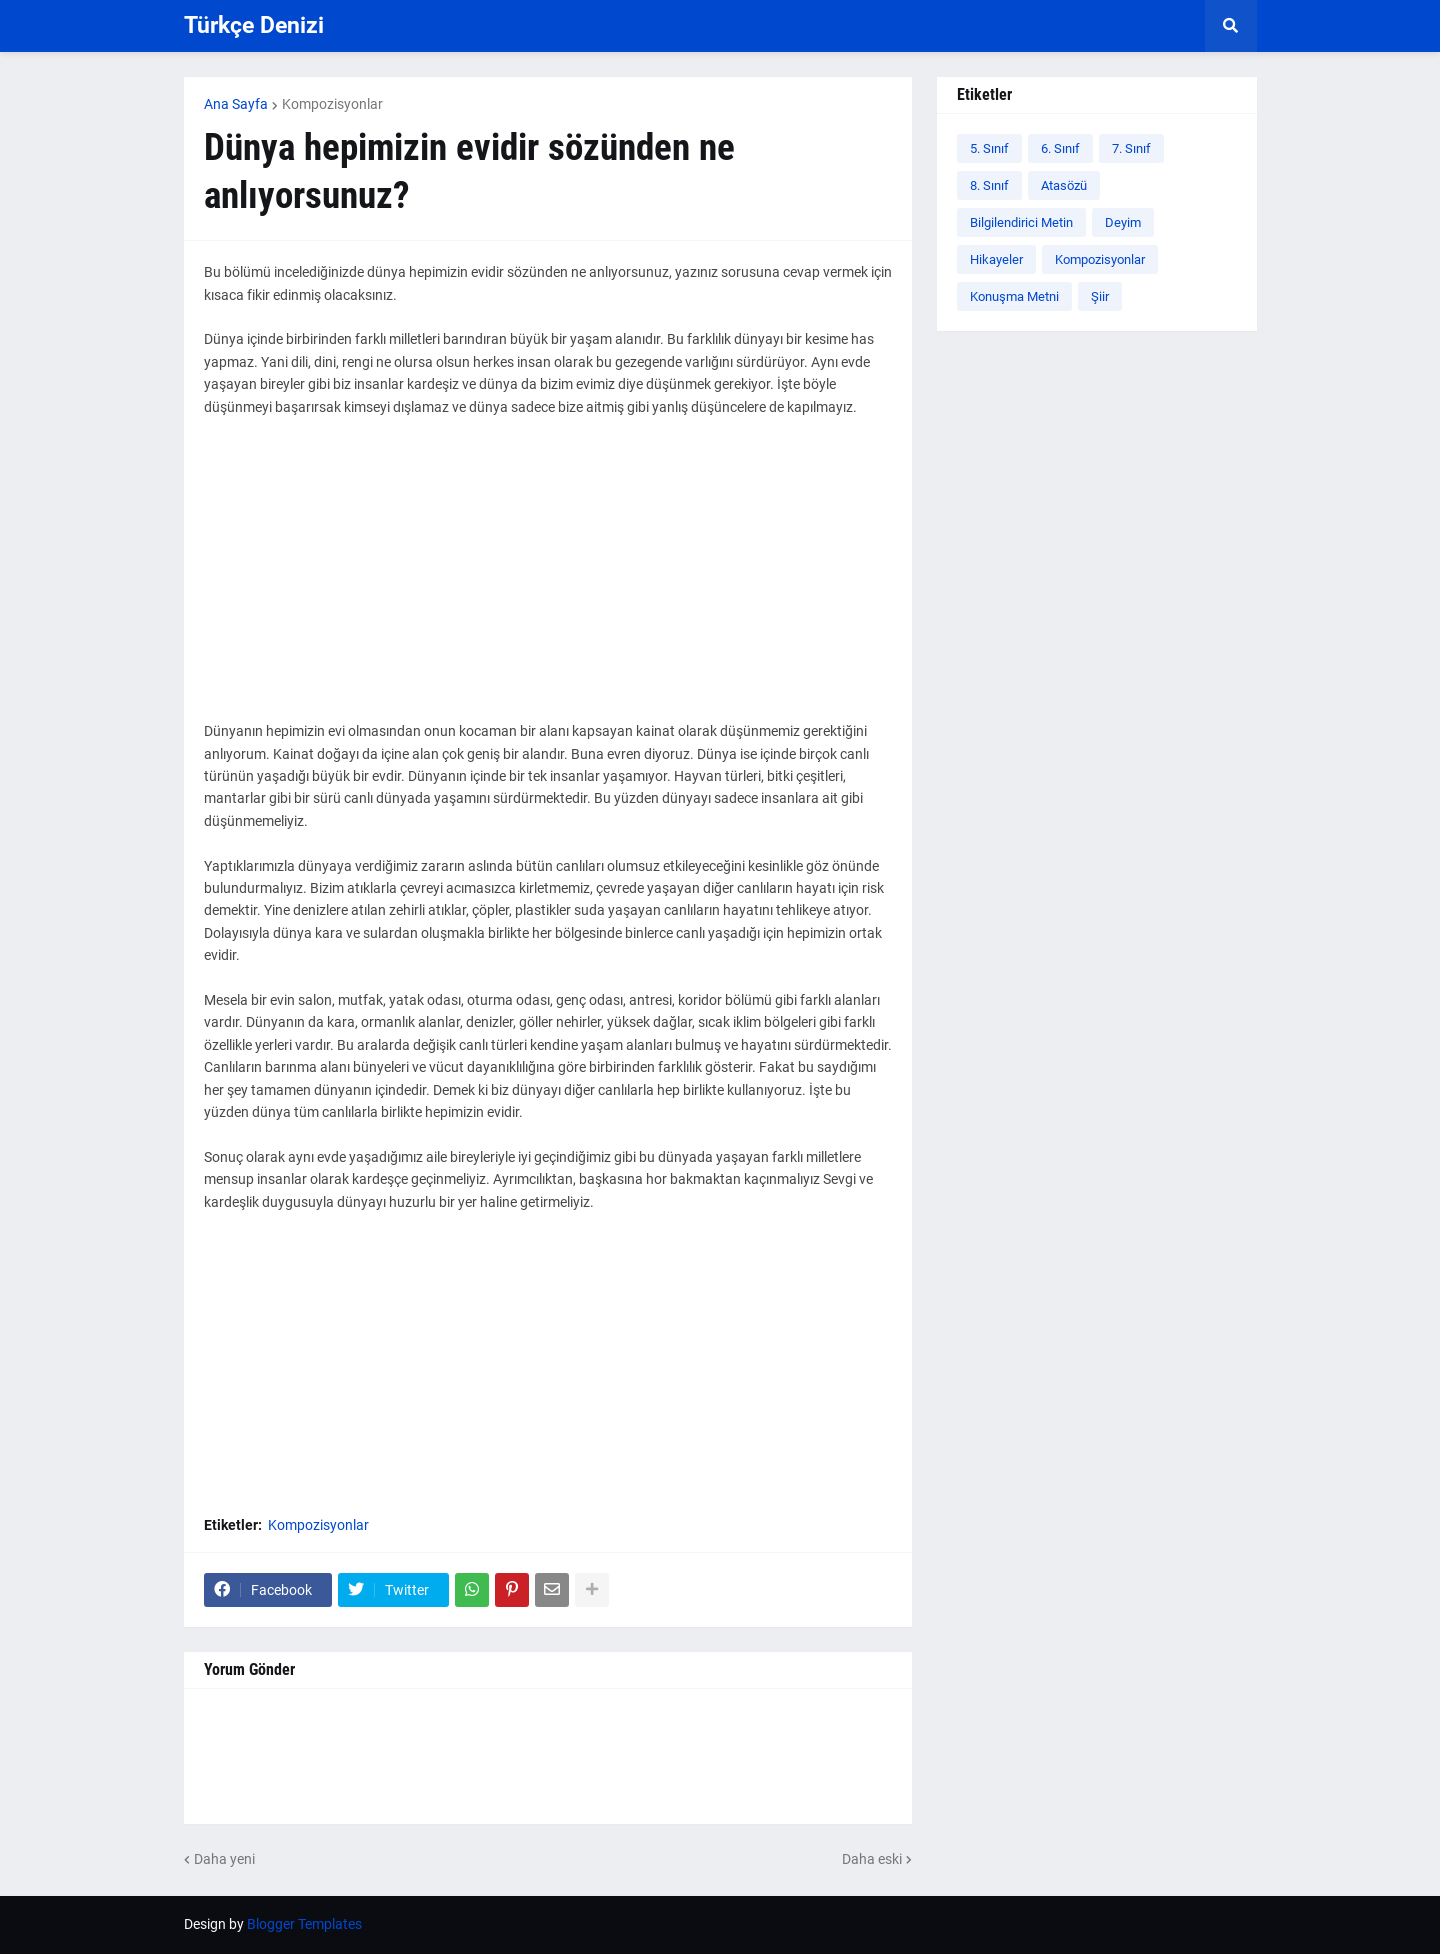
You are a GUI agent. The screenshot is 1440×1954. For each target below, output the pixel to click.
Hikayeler (996, 259)
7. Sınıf (1131, 148)
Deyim (1123, 222)
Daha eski (872, 1859)
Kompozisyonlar (332, 104)
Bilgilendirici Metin (1021, 222)
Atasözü (1064, 185)
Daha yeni (224, 1859)
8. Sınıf (989, 185)
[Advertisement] (548, 580)
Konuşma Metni (1014, 296)
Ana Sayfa (236, 104)
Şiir (1100, 296)
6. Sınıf (1060, 148)
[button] (1231, 26)
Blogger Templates (304, 1924)
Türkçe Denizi (254, 25)
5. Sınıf (989, 148)
